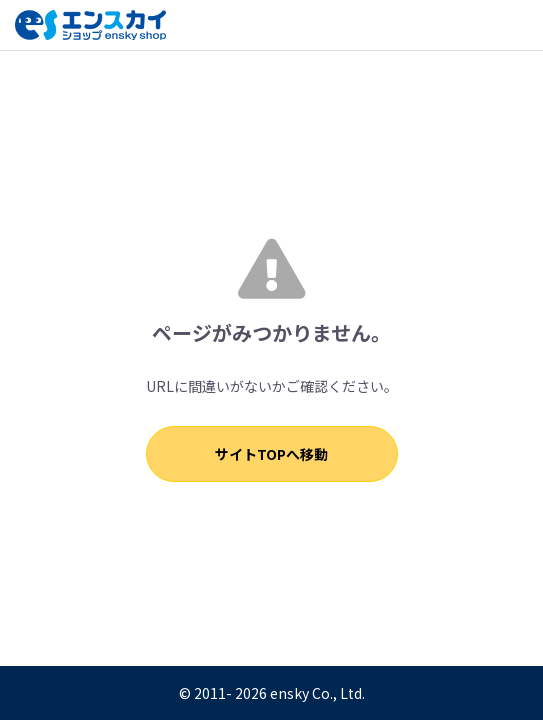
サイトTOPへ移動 (271, 454)
